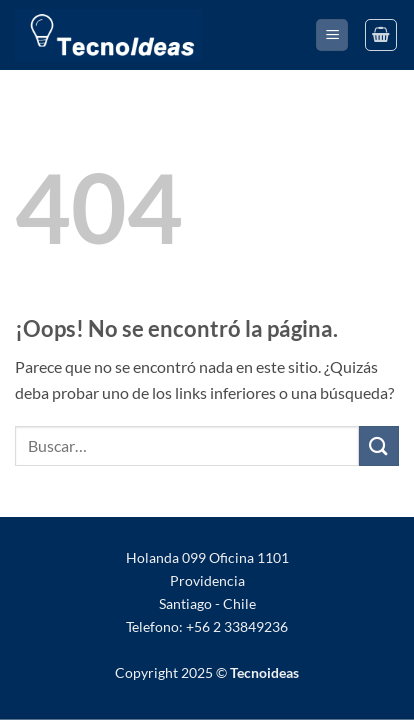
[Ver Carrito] (381, 35)
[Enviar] (379, 445)
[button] (332, 35)
